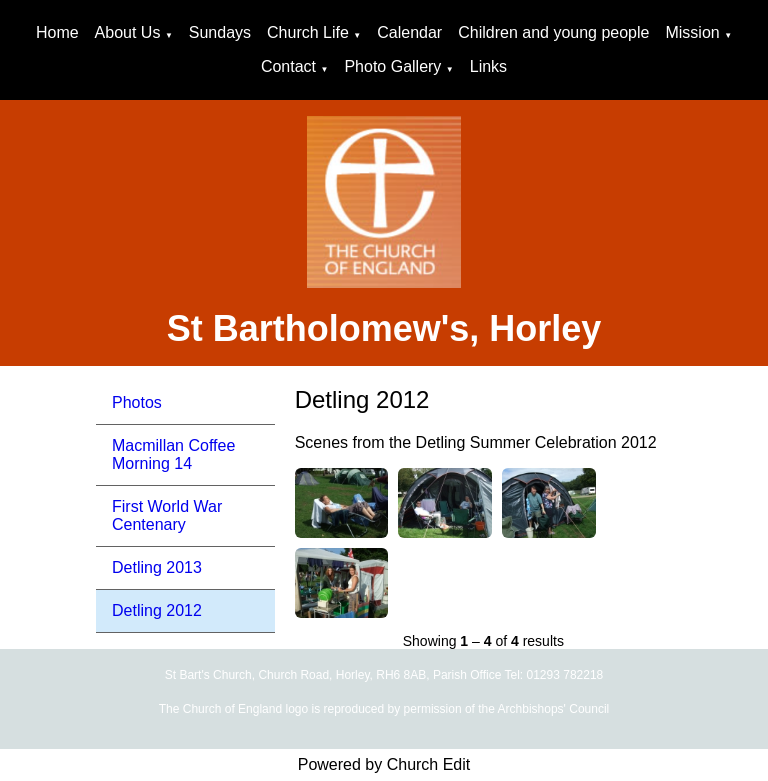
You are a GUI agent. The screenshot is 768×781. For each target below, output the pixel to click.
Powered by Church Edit (384, 764)
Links (488, 66)
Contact (288, 66)
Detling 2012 (157, 610)
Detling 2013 (157, 567)
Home (57, 32)
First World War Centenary (167, 515)
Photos (137, 402)
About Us (128, 32)
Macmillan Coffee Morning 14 (173, 454)
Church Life (308, 32)
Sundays (220, 32)
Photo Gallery (392, 66)
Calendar (409, 32)
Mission (692, 32)
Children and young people (553, 32)
